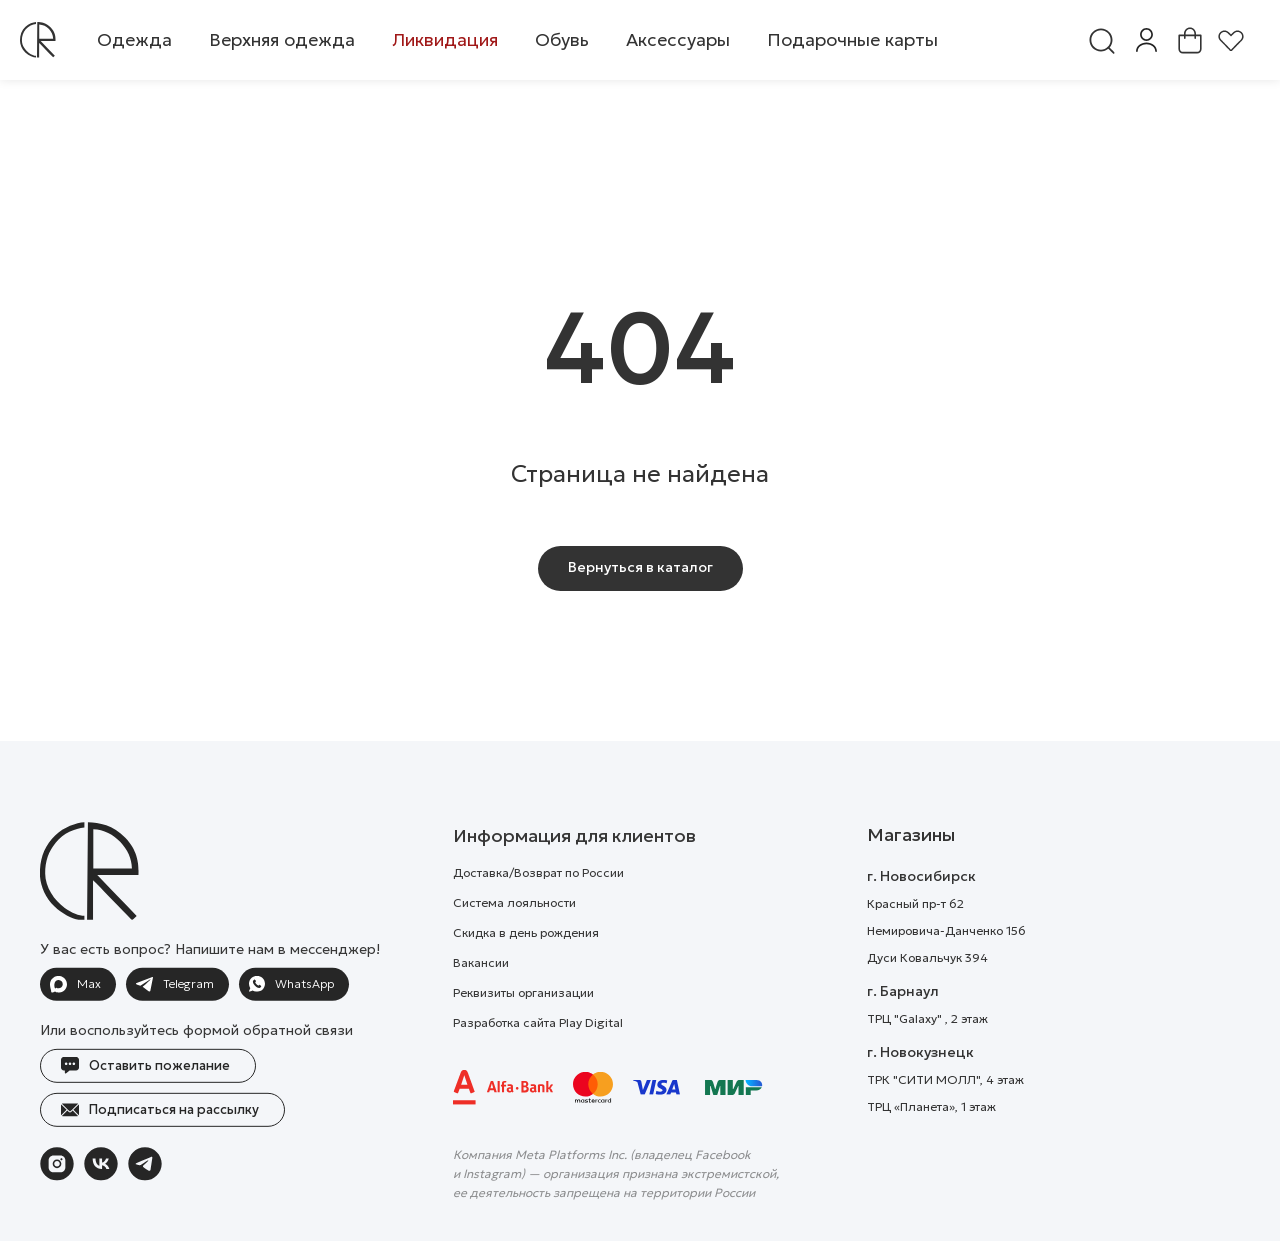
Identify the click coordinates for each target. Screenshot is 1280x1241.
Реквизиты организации (523, 1029)
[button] (134, 40)
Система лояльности (514, 939)
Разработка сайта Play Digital (538, 1059)
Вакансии (481, 999)
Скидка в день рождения (526, 969)
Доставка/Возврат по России (538, 909)
